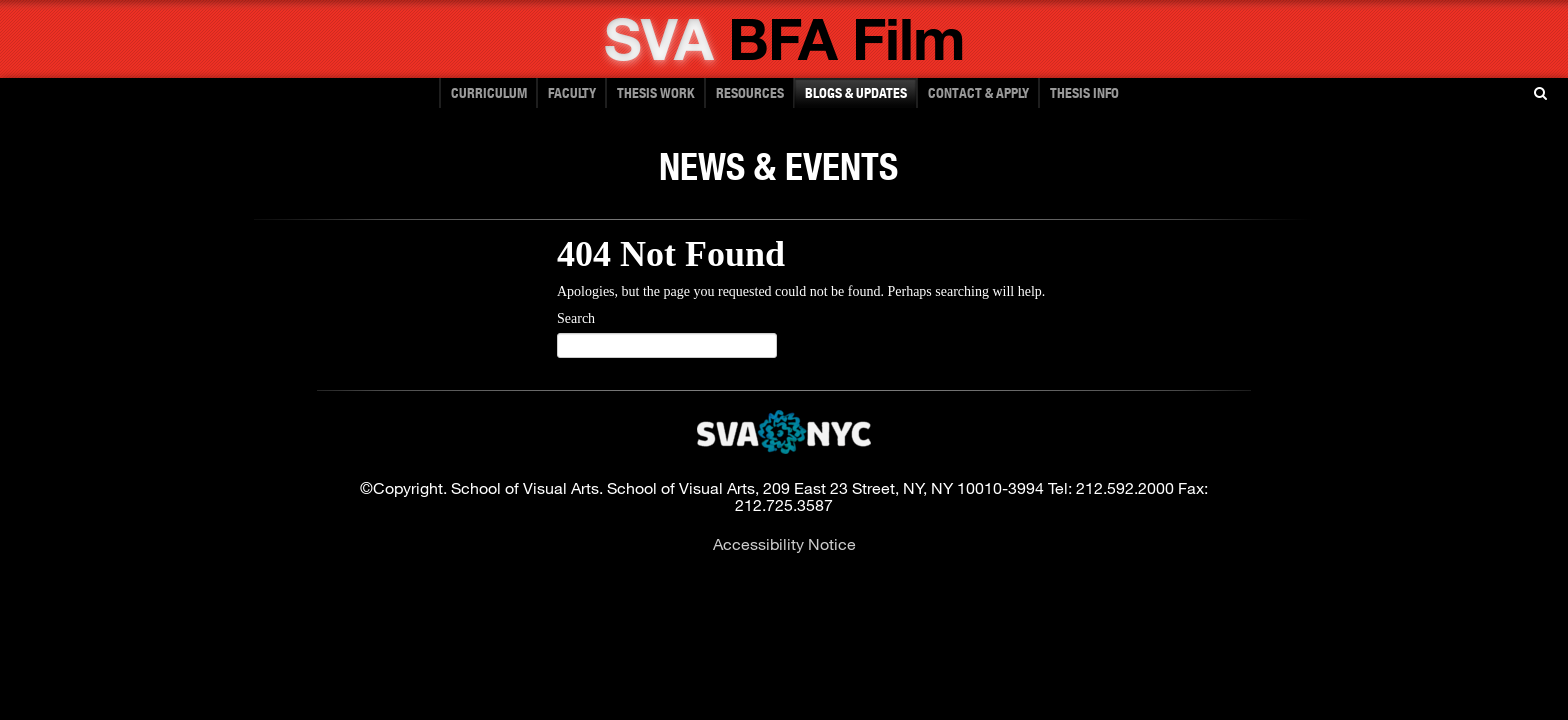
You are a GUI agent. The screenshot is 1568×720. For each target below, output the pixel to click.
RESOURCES (750, 93)
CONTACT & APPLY (978, 93)
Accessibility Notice (784, 543)
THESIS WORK (656, 93)
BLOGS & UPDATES (856, 93)
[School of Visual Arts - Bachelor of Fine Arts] (784, 55)
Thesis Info (1084, 93)
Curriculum (489, 93)
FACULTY (572, 93)
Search (576, 318)
